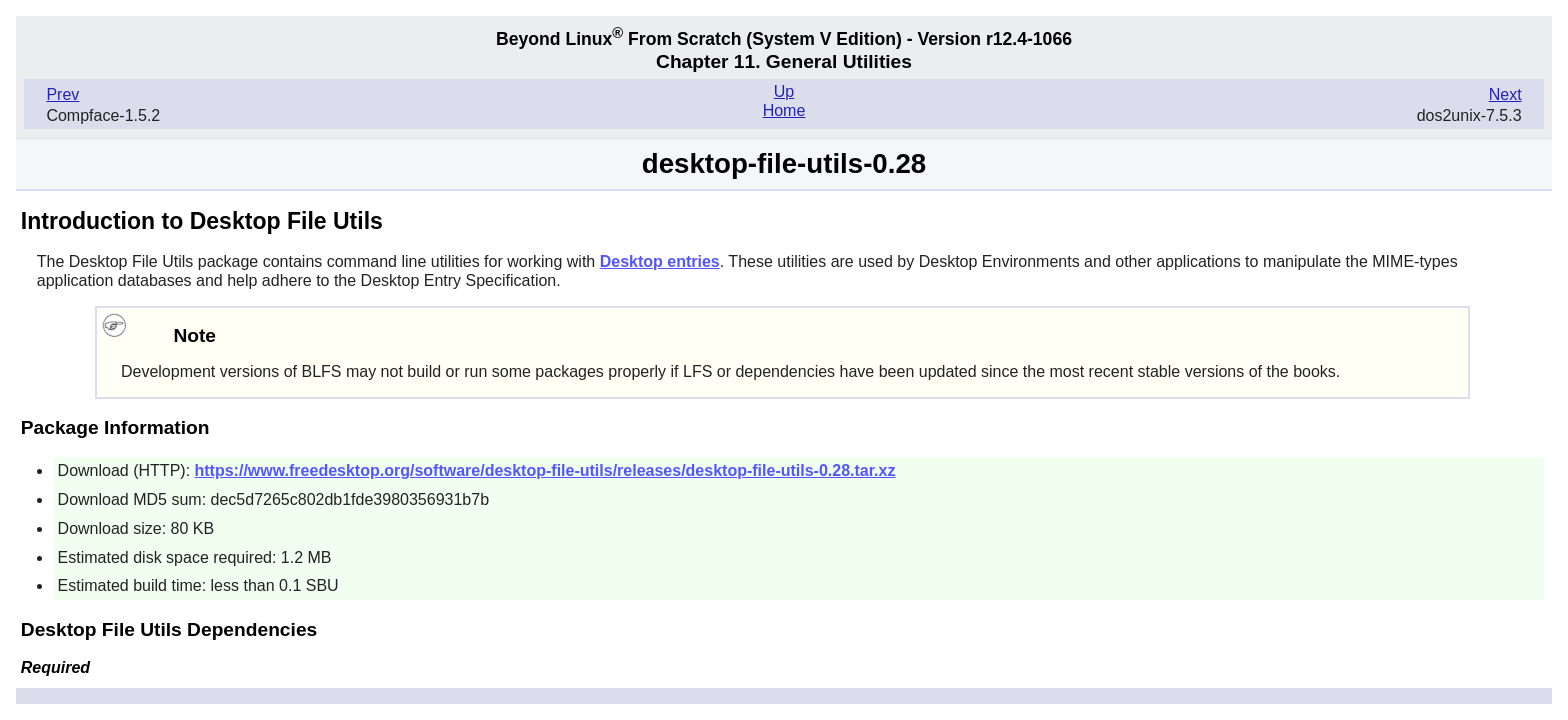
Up (784, 91)
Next (1505, 94)
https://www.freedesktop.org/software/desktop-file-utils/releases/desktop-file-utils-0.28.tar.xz (545, 470)
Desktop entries (660, 261)
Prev (62, 94)
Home (784, 110)
